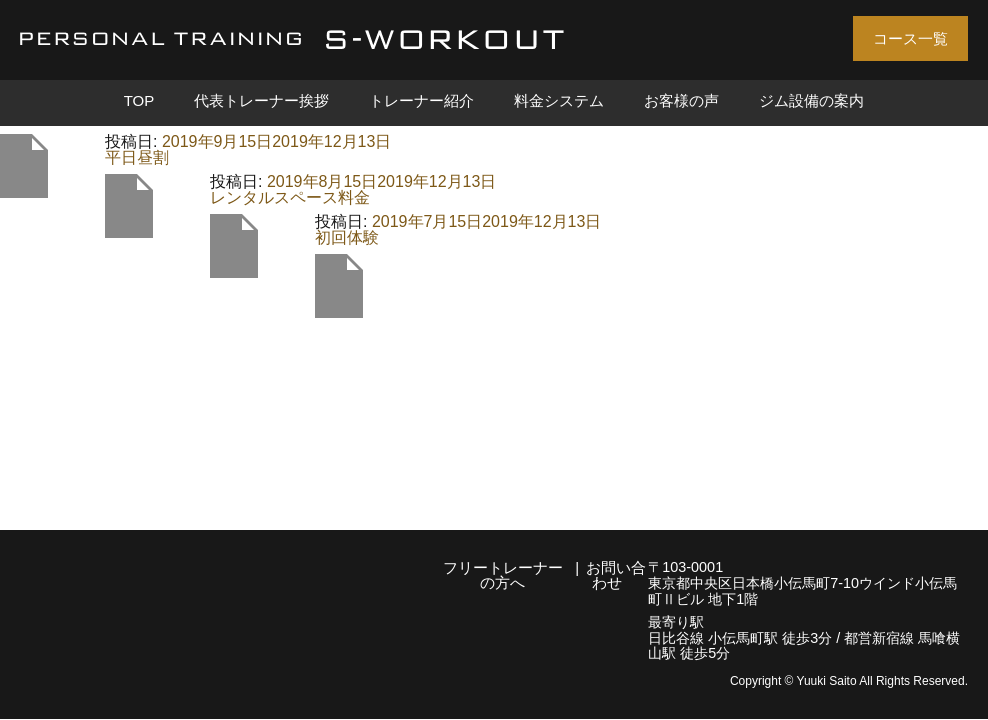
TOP (139, 101)
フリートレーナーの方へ (503, 575)
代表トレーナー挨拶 (261, 101)
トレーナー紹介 (421, 101)
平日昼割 (137, 157)
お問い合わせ (616, 575)
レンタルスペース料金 (290, 197)
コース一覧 (910, 38)
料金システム (559, 101)
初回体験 (347, 237)
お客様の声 (681, 101)
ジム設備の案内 (811, 101)
